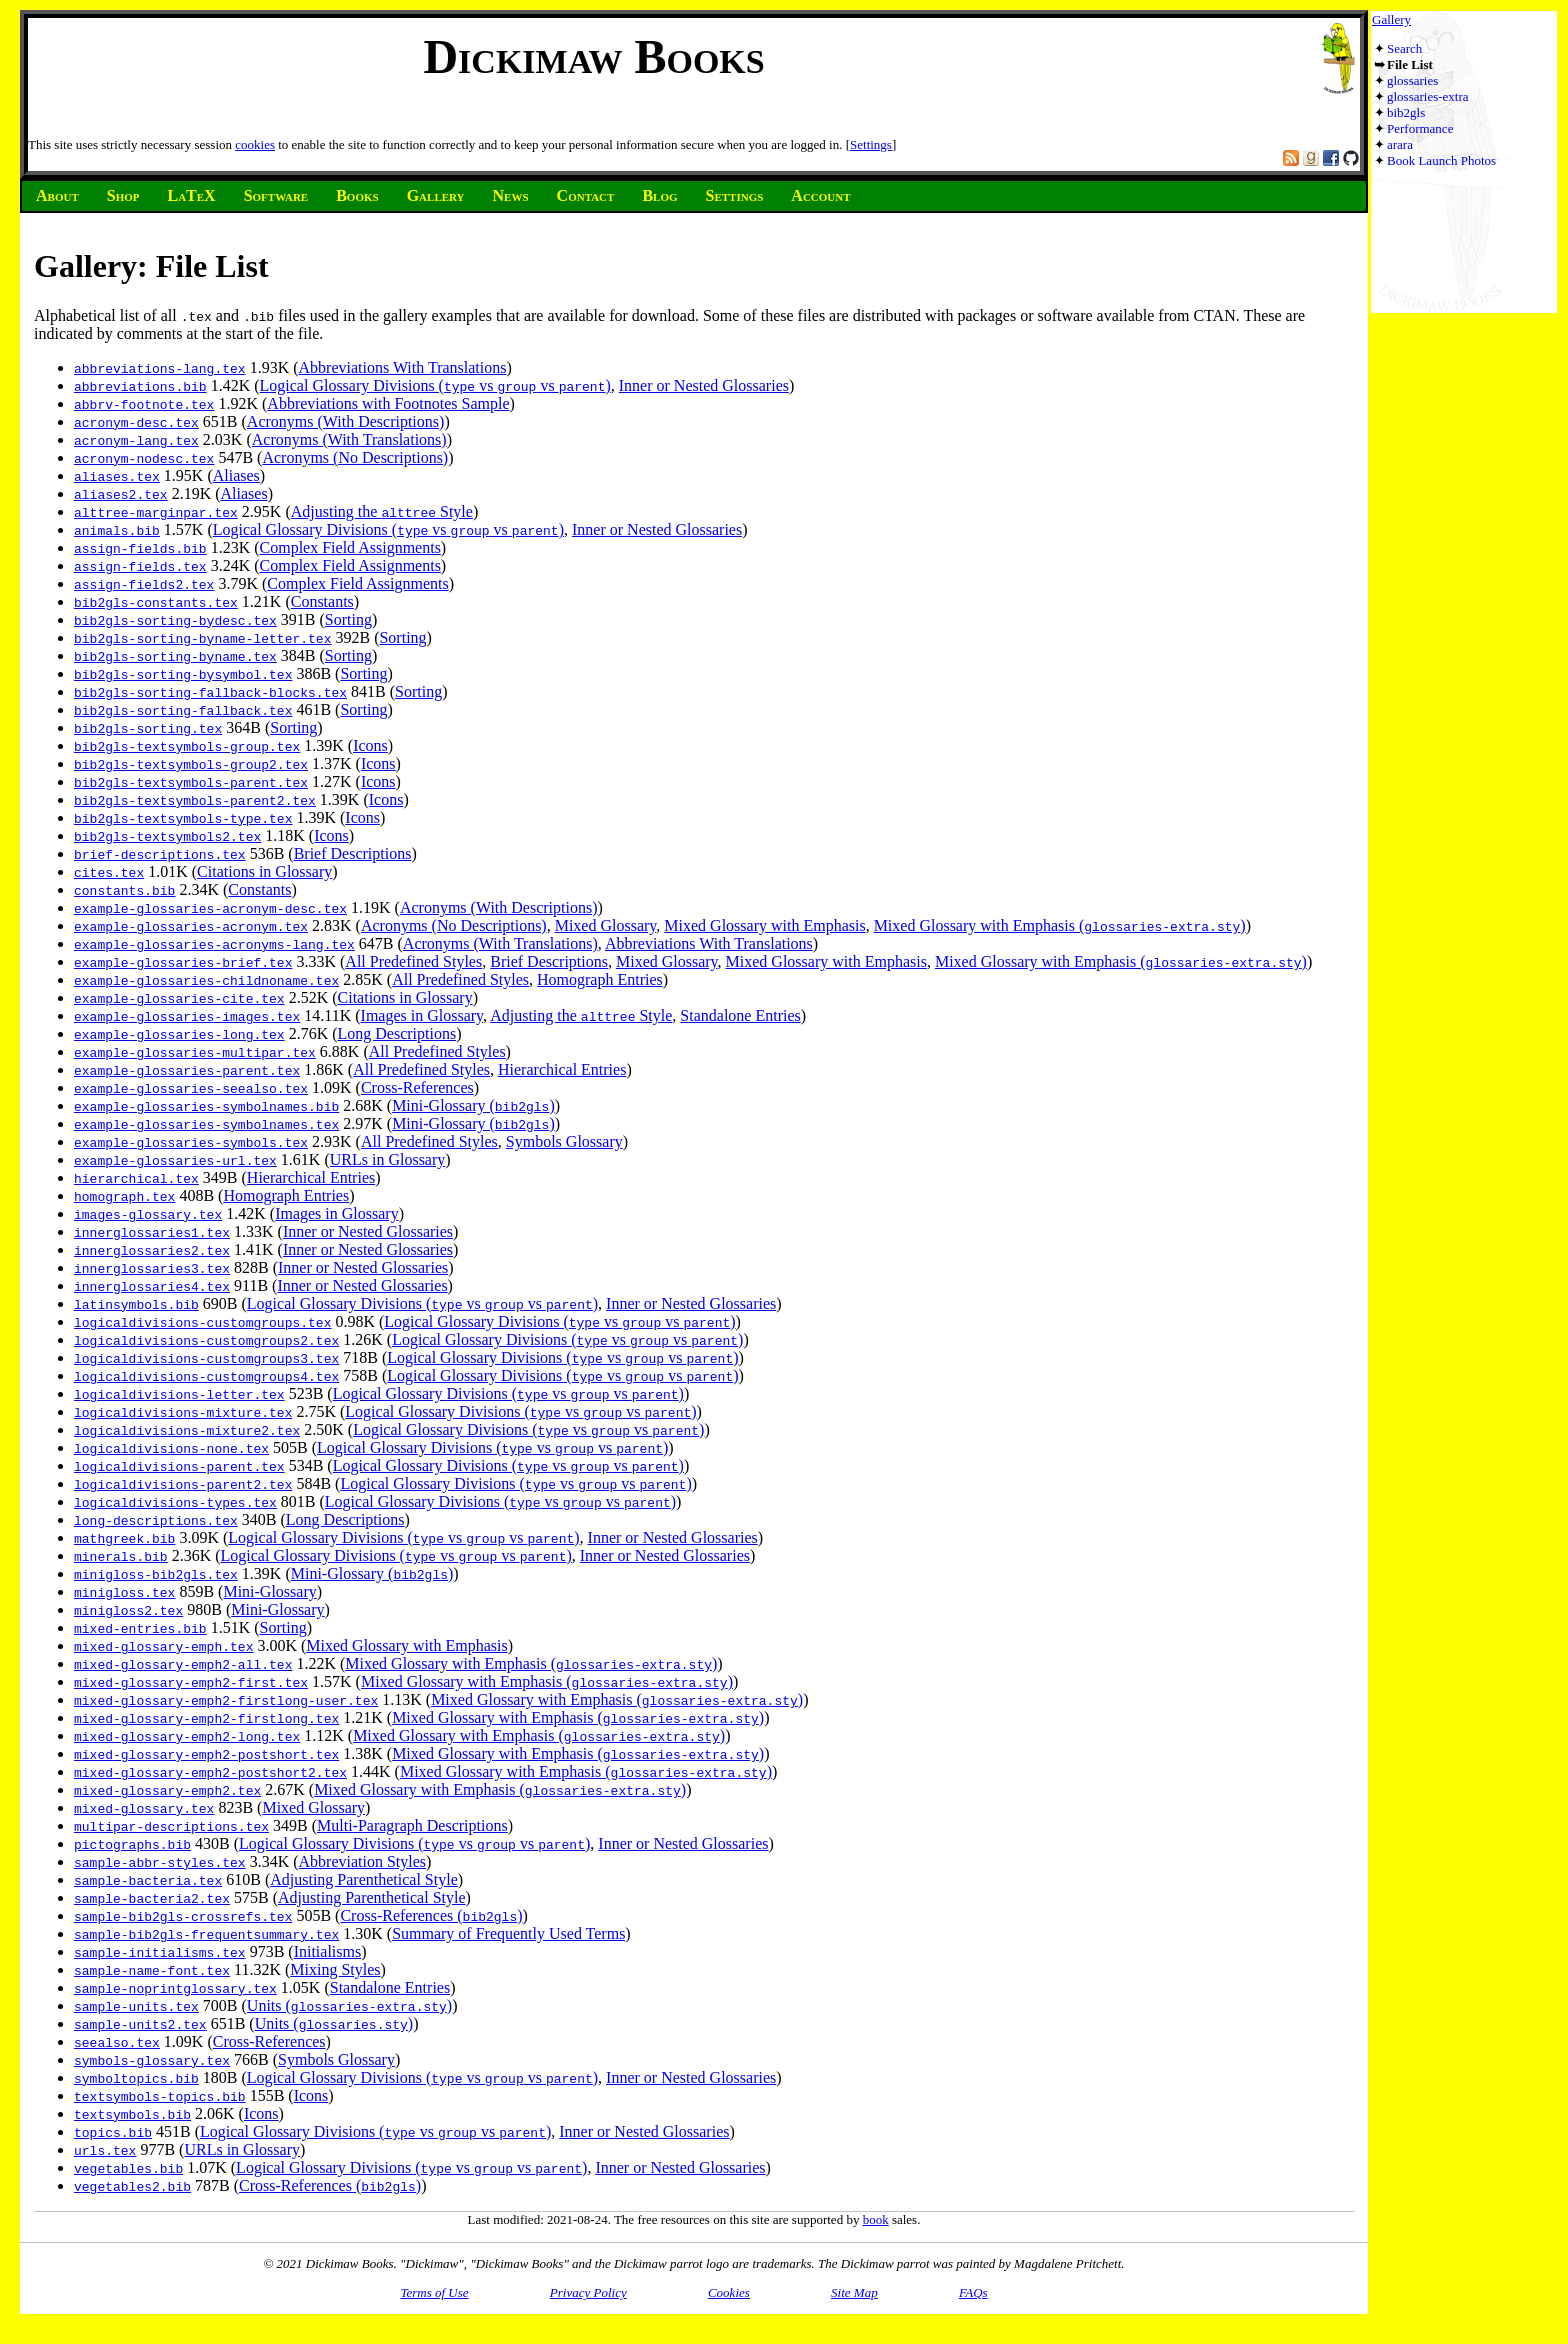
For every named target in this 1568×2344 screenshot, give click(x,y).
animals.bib (117, 530)
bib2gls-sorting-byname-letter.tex (202, 638)
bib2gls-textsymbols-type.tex (183, 818)
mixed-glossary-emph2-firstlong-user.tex (226, 1700)
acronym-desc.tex (136, 422)
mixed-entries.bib (140, 1628)
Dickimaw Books (593, 56)
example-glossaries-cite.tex (179, 998)
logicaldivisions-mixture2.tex (187, 1430)
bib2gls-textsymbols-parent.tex (191, 782)
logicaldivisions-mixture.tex (183, 1412)
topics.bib (113, 2132)
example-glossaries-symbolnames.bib (206, 1106)
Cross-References (417, 1087)
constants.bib (124, 890)
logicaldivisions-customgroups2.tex (206, 1340)
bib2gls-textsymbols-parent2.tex (195, 800)
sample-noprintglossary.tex (175, 1988)
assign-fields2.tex (144, 584)
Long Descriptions (397, 1033)
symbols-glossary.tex (152, 2060)
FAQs (973, 2292)
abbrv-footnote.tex (144, 404)
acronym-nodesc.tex (144, 458)
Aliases (236, 475)
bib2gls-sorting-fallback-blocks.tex (210, 692)
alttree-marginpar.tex (156, 512)
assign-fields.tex (140, 566)
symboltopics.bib (136, 2078)
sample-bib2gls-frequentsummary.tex (206, 1934)
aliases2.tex (121, 494)
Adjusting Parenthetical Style (364, 1879)
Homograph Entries (600, 979)
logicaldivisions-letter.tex (179, 1394)
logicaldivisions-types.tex (175, 1502)
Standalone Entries (740, 1015)
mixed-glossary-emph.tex (163, 1646)
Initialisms (328, 1951)
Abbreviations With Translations (403, 367)
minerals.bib (121, 1556)
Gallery (1391, 19)
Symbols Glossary (564, 1141)
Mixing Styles (335, 1969)
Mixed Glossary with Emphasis (764, 925)
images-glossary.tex (148, 1214)
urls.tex (105, 2150)
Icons (370, 745)
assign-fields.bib (140, 548)
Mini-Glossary (269, 1591)
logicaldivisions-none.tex (171, 1448)
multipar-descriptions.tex (171, 1826)
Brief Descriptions (353, 853)
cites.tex (109, 872)
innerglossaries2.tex (152, 1250)
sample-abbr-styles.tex (160, 1862)
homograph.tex (124, 1196)
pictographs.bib (132, 1844)
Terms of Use (434, 2292)
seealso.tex (117, 2042)
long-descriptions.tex (156, 1520)
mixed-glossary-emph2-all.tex (183, 1664)
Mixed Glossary (606, 925)
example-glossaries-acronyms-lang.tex (214, 944)
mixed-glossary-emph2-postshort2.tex (210, 1772)
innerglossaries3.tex (152, 1268)
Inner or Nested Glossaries (704, 385)
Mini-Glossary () (473, 1105)
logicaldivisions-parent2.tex (183, 1484)
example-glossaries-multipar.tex (195, 1052)
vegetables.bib (128, 2168)
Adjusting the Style (382, 511)
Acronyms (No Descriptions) (355, 457)
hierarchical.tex (136, 1178)
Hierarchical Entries (562, 1069)
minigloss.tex (124, 1592)
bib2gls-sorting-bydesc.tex (175, 620)
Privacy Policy (588, 2292)
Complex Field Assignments (350, 547)
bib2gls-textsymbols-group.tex (187, 746)
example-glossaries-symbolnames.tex (206, 1124)
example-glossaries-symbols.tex (191, 1142)
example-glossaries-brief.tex (183, 962)
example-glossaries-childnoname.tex (206, 980)
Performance (1420, 128)
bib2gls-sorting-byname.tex (175, 656)
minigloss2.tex (128, 1610)
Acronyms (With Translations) (349, 439)
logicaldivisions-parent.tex (179, 1466)
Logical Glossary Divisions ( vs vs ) (435, 385)
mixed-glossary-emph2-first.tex (191, 1682)
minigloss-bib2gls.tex (156, 1574)
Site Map (854, 2292)
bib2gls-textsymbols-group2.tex (191, 764)
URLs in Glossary (388, 1159)
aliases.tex (117, 476)
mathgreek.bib (124, 1538)
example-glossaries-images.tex (187, 1016)
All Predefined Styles (413, 961)
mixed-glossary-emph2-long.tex (187, 1736)
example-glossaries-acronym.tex (191, 926)
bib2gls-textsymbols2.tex (167, 836)
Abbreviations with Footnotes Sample (388, 403)
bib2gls (1406, 112)
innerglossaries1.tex (152, 1232)
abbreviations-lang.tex (160, 368)
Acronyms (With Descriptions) (346, 421)
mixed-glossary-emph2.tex (167, 1790)
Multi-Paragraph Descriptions (412, 1825)
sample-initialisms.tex (160, 1952)
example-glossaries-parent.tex (187, 1070)
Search (1404, 48)
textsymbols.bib (132, 2114)
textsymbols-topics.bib (160, 2096)
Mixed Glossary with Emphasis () (1060, 925)
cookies (255, 144)
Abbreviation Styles (363, 1861)
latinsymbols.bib (136, 1304)
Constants (322, 601)
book (876, 2219)
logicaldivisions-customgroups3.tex (206, 1358)
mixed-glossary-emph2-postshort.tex (206, 1754)
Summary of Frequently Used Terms (508, 1933)
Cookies (729, 2292)
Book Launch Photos (1441, 160)
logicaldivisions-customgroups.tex (202, 1322)
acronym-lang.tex (136, 440)
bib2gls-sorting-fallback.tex (183, 710)
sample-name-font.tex (152, 1970)
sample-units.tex (136, 2006)
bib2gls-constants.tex (156, 602)
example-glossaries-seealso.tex (191, 1088)
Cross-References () (431, 1915)
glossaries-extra (1428, 96)
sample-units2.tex (140, 2024)
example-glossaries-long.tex (179, 1034)
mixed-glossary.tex (144, 1808)
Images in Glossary (422, 1015)
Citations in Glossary (264, 871)
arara (1400, 144)
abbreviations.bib (140, 386)
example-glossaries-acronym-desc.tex (210, 908)
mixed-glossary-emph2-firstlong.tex (206, 1718)
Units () (349, 2005)
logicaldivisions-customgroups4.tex (206, 1376)
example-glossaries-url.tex (175, 1160)
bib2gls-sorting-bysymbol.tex (183, 674)
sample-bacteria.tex (148, 1880)
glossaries (1412, 80)
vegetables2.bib (132, 2186)
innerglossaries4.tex (152, 1286)
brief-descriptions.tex (160, 854)
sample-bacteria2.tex (152, 1898)
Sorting (348, 619)
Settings (871, 144)
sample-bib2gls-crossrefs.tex (183, 1916)
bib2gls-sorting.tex (148, 728)
